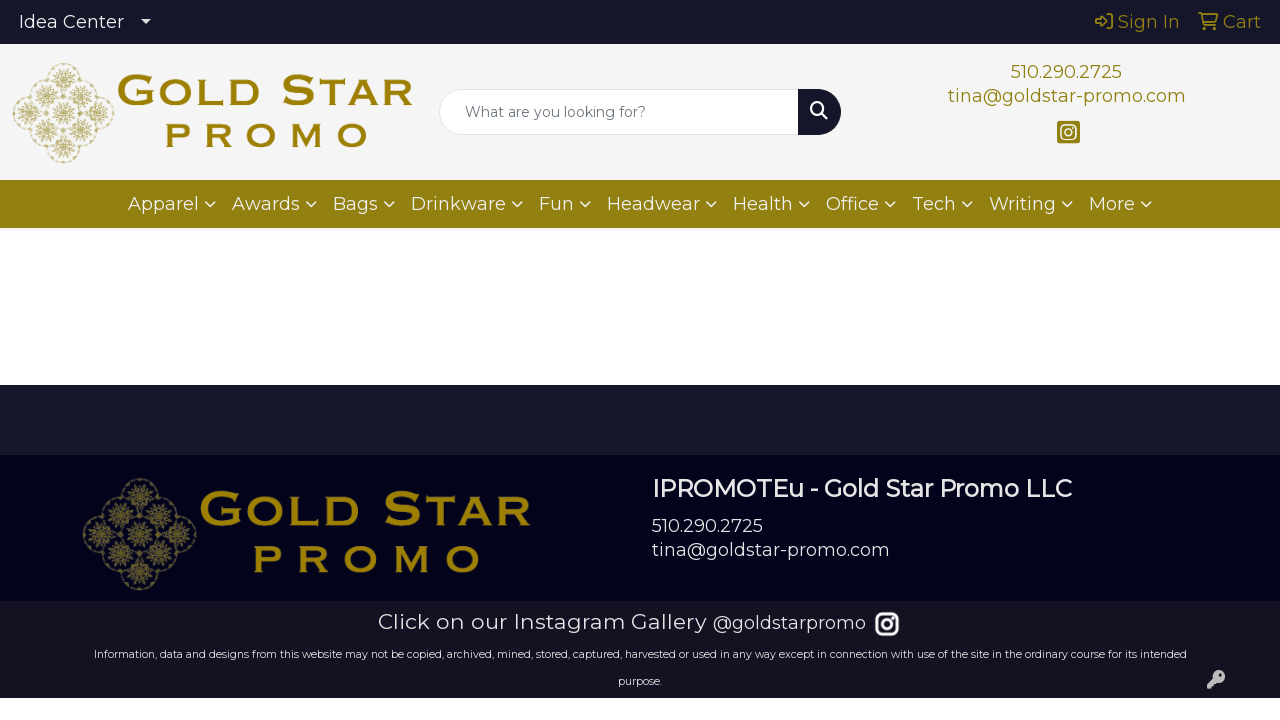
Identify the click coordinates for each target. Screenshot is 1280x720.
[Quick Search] (619, 112)
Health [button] (763, 204)
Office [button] (852, 204)
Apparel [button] (163, 204)
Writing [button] (1022, 204)
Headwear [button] (653, 204)
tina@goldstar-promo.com (1067, 96)
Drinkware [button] (458, 204)
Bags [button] (355, 204)
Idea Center (71, 22)
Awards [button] (266, 204)
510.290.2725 (1066, 72)
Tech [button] (934, 204)
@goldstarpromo (789, 623)
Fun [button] (556, 204)
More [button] (1112, 204)
